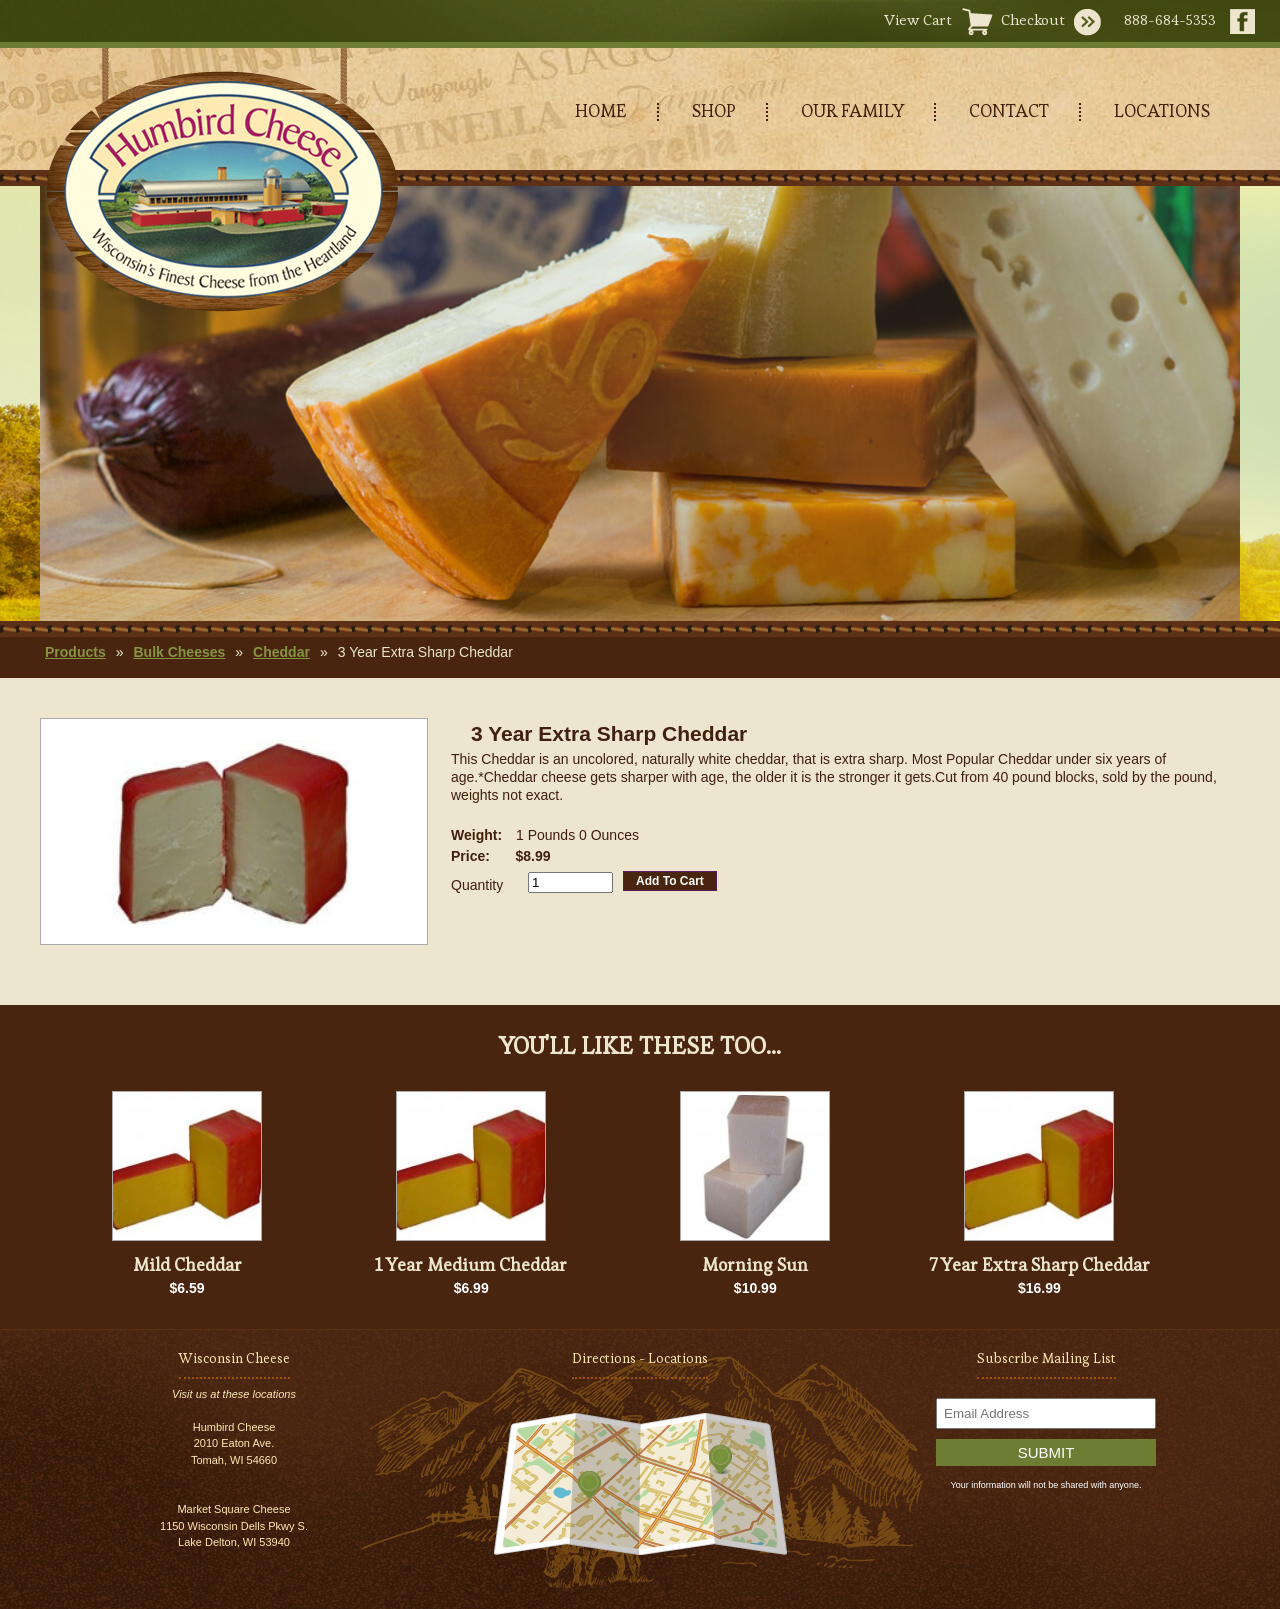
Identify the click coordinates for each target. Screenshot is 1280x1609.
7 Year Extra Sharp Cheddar (1039, 1264)
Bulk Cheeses (179, 652)
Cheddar (281, 652)
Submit (1046, 1452)
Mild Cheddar (187, 1264)
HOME (601, 110)
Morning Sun (755, 1264)
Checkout (1033, 19)
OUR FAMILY (852, 110)
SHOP (714, 110)
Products (75, 652)
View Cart (918, 19)
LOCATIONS (1162, 110)
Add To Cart (670, 881)
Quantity (477, 885)
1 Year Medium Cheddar (471, 1264)
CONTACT (1009, 110)
